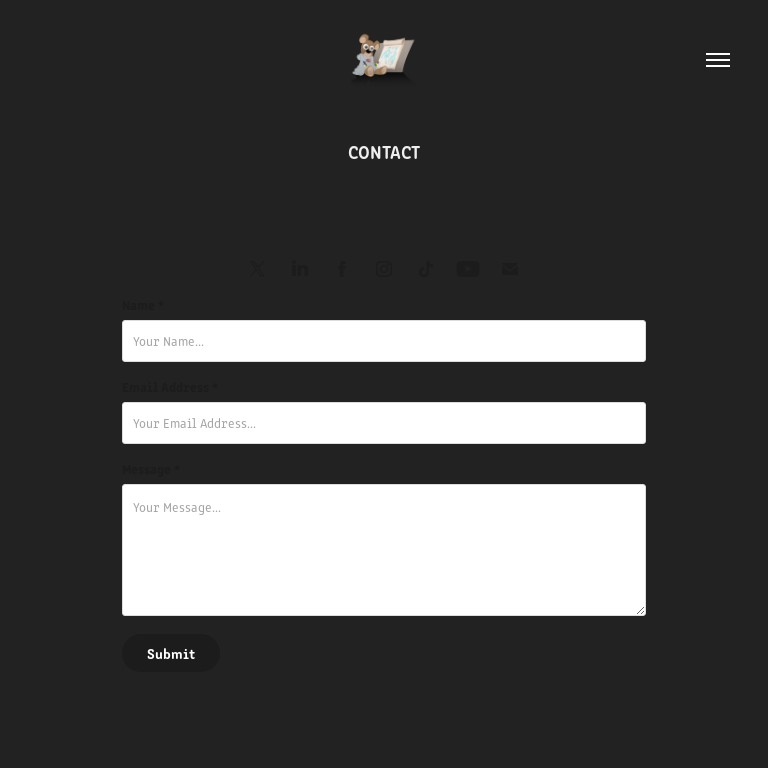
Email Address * (170, 387)
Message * (151, 469)
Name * (143, 305)
